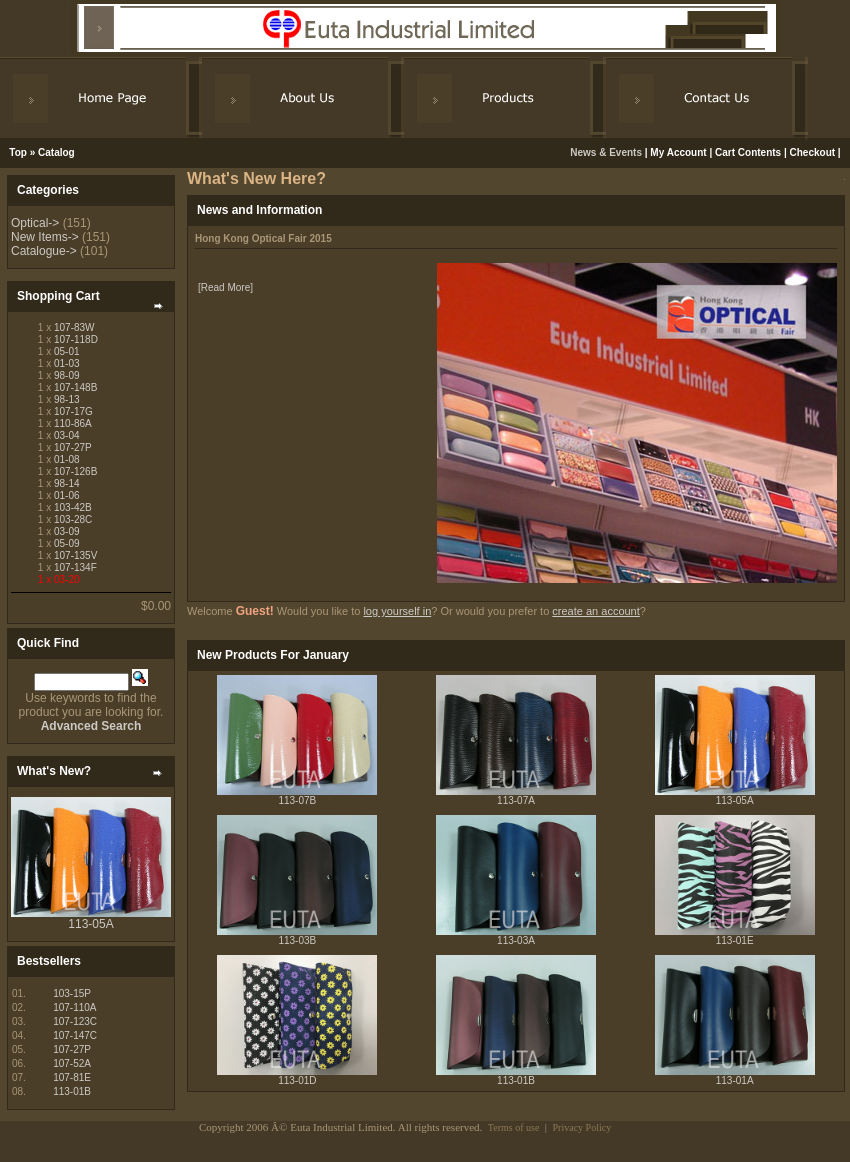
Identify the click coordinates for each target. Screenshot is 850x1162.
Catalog (56, 152)
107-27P (72, 1049)
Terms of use (514, 1127)
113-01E (735, 940)
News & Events (607, 152)
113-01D (297, 1080)
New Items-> (45, 237)
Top (18, 152)
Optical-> (35, 223)
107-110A (74, 1007)
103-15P (72, 993)
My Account (678, 152)
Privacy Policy (582, 1127)
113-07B (297, 800)
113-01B (72, 1091)
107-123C (75, 1021)
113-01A (735, 1080)
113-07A (516, 800)
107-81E (72, 1077)
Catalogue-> (44, 251)
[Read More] (225, 287)
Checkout (813, 152)
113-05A (90, 924)
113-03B (297, 940)
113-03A (516, 940)
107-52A (72, 1063)
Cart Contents (748, 152)
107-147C (75, 1035)
